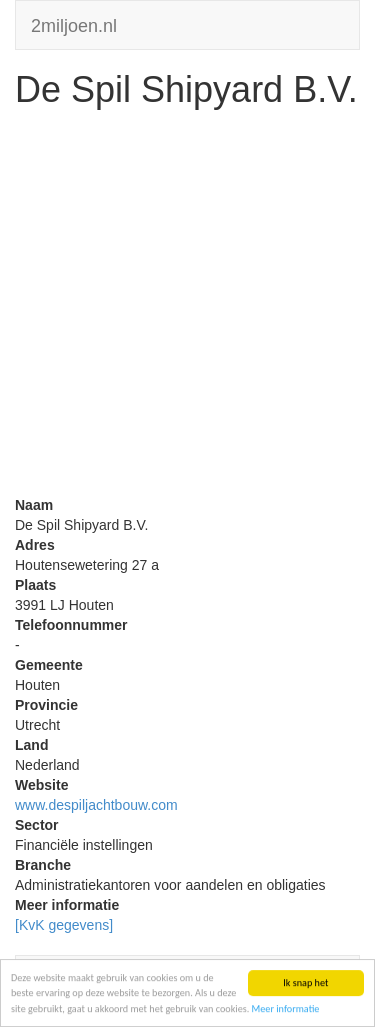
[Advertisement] (187, 307)
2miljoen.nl (74, 23)
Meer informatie (286, 1009)
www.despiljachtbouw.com (96, 805)
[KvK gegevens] (64, 925)
